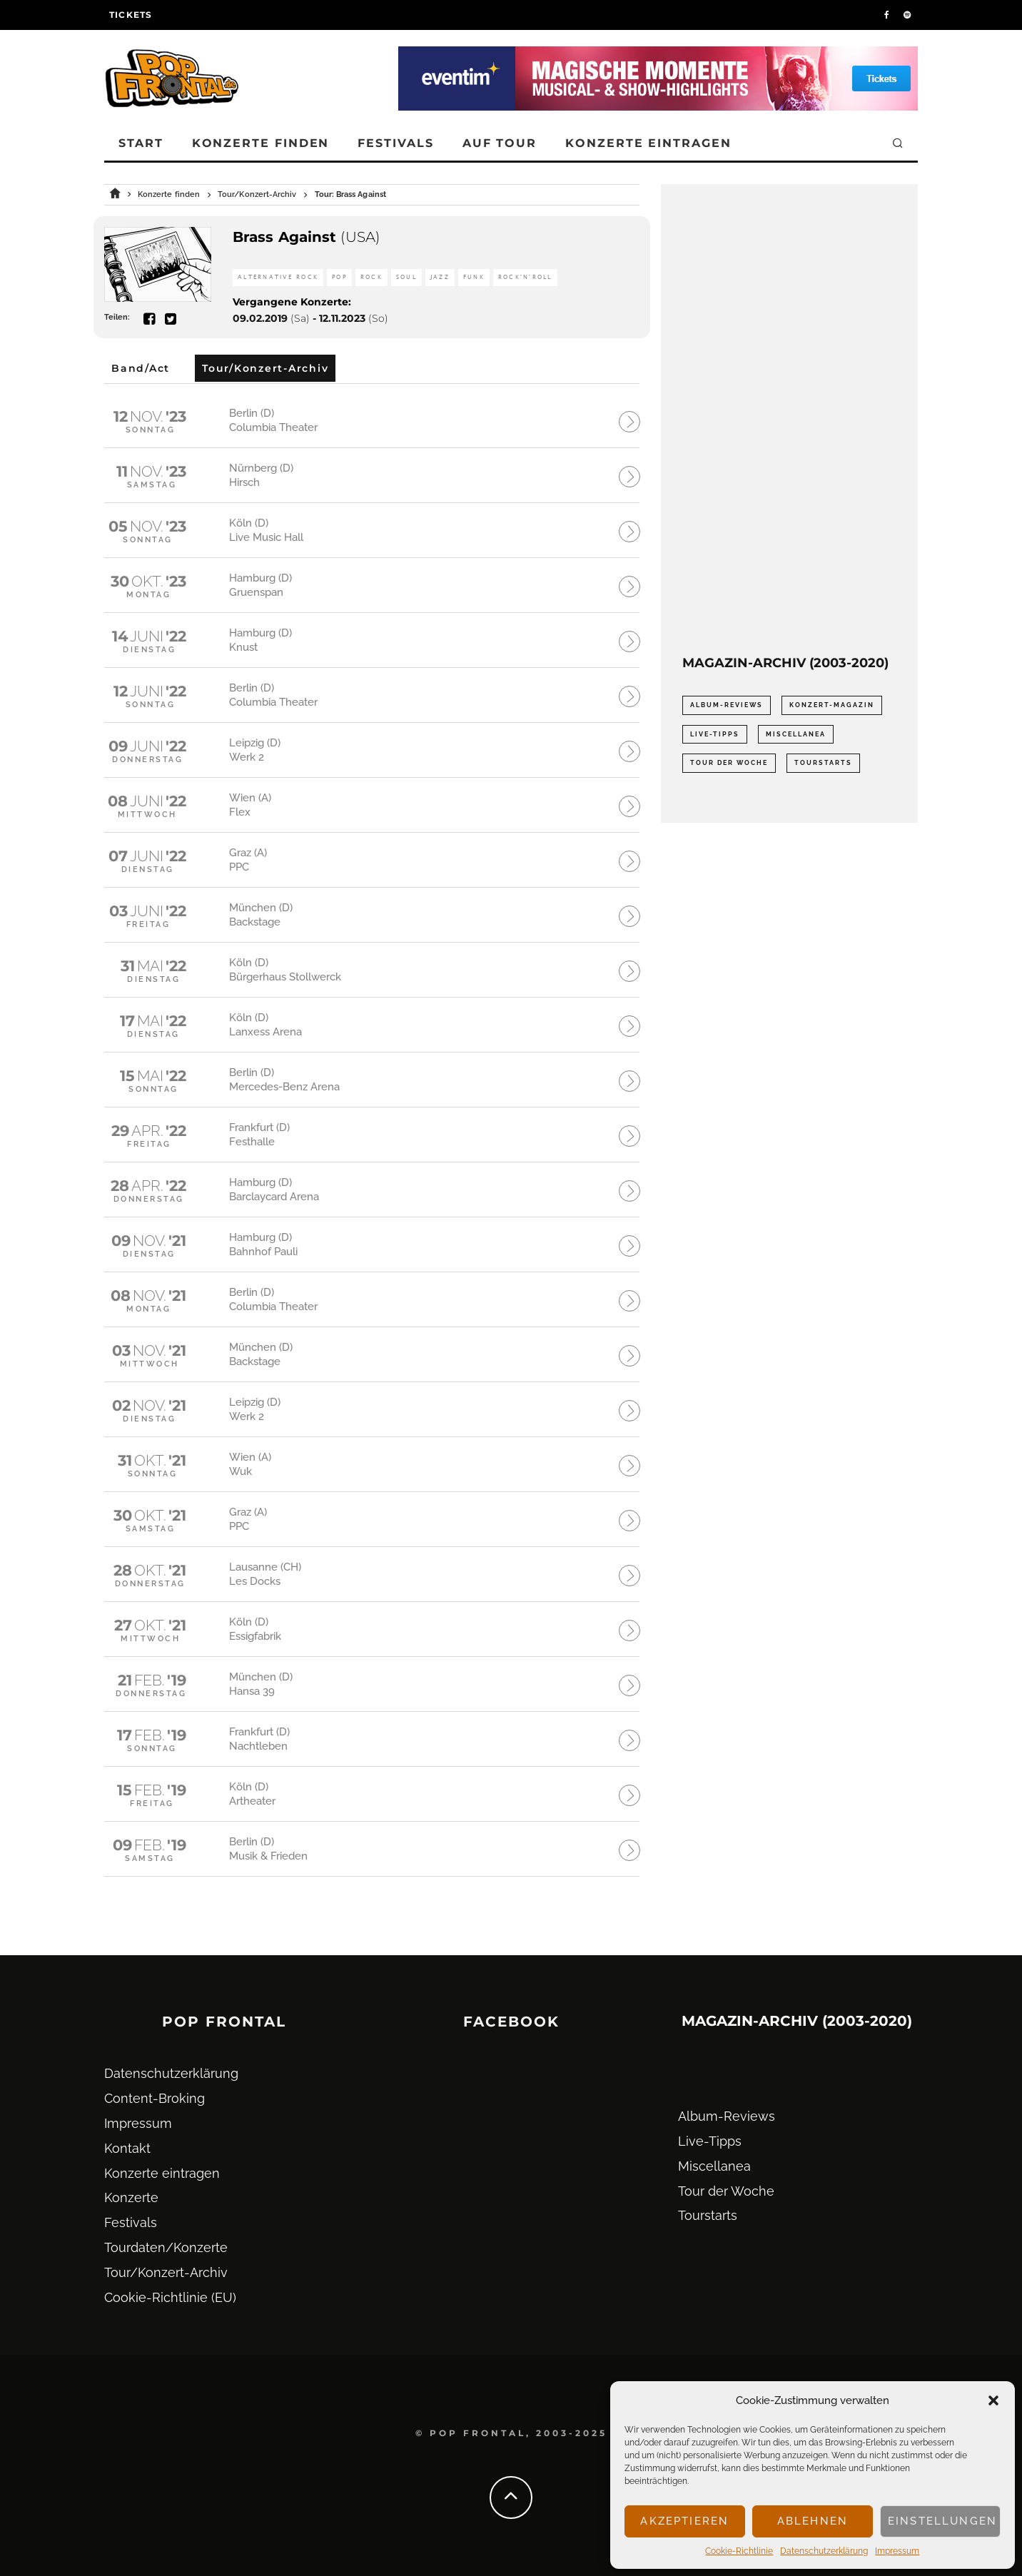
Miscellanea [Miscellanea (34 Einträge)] (796, 734)
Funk (474, 277)
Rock (371, 277)
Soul (406, 277)
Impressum (897, 2551)
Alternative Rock (278, 277)
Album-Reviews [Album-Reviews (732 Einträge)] (726, 705)
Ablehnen (812, 2521)
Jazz (440, 277)
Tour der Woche (726, 2191)
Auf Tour (499, 143)
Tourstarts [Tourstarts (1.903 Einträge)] (823, 762)
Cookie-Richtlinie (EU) (170, 2297)
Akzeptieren (684, 2521)
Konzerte (131, 2197)
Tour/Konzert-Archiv (166, 2272)
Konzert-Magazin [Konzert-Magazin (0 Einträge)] (831, 705)
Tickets (130, 14)
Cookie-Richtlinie (739, 2551)
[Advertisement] (789, 420)
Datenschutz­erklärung (824, 2551)
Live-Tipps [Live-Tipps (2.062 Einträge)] (714, 734)
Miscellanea (714, 2166)
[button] (993, 2400)
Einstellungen (942, 2521)
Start (140, 143)
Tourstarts (707, 2215)
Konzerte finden (261, 143)
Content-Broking (154, 2098)
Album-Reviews (726, 2116)
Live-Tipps (710, 2141)
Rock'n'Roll (525, 277)
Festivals (395, 143)
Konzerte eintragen (648, 143)
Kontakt (127, 2148)
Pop (339, 277)
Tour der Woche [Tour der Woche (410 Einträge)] (729, 762)
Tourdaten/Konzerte (166, 2247)
